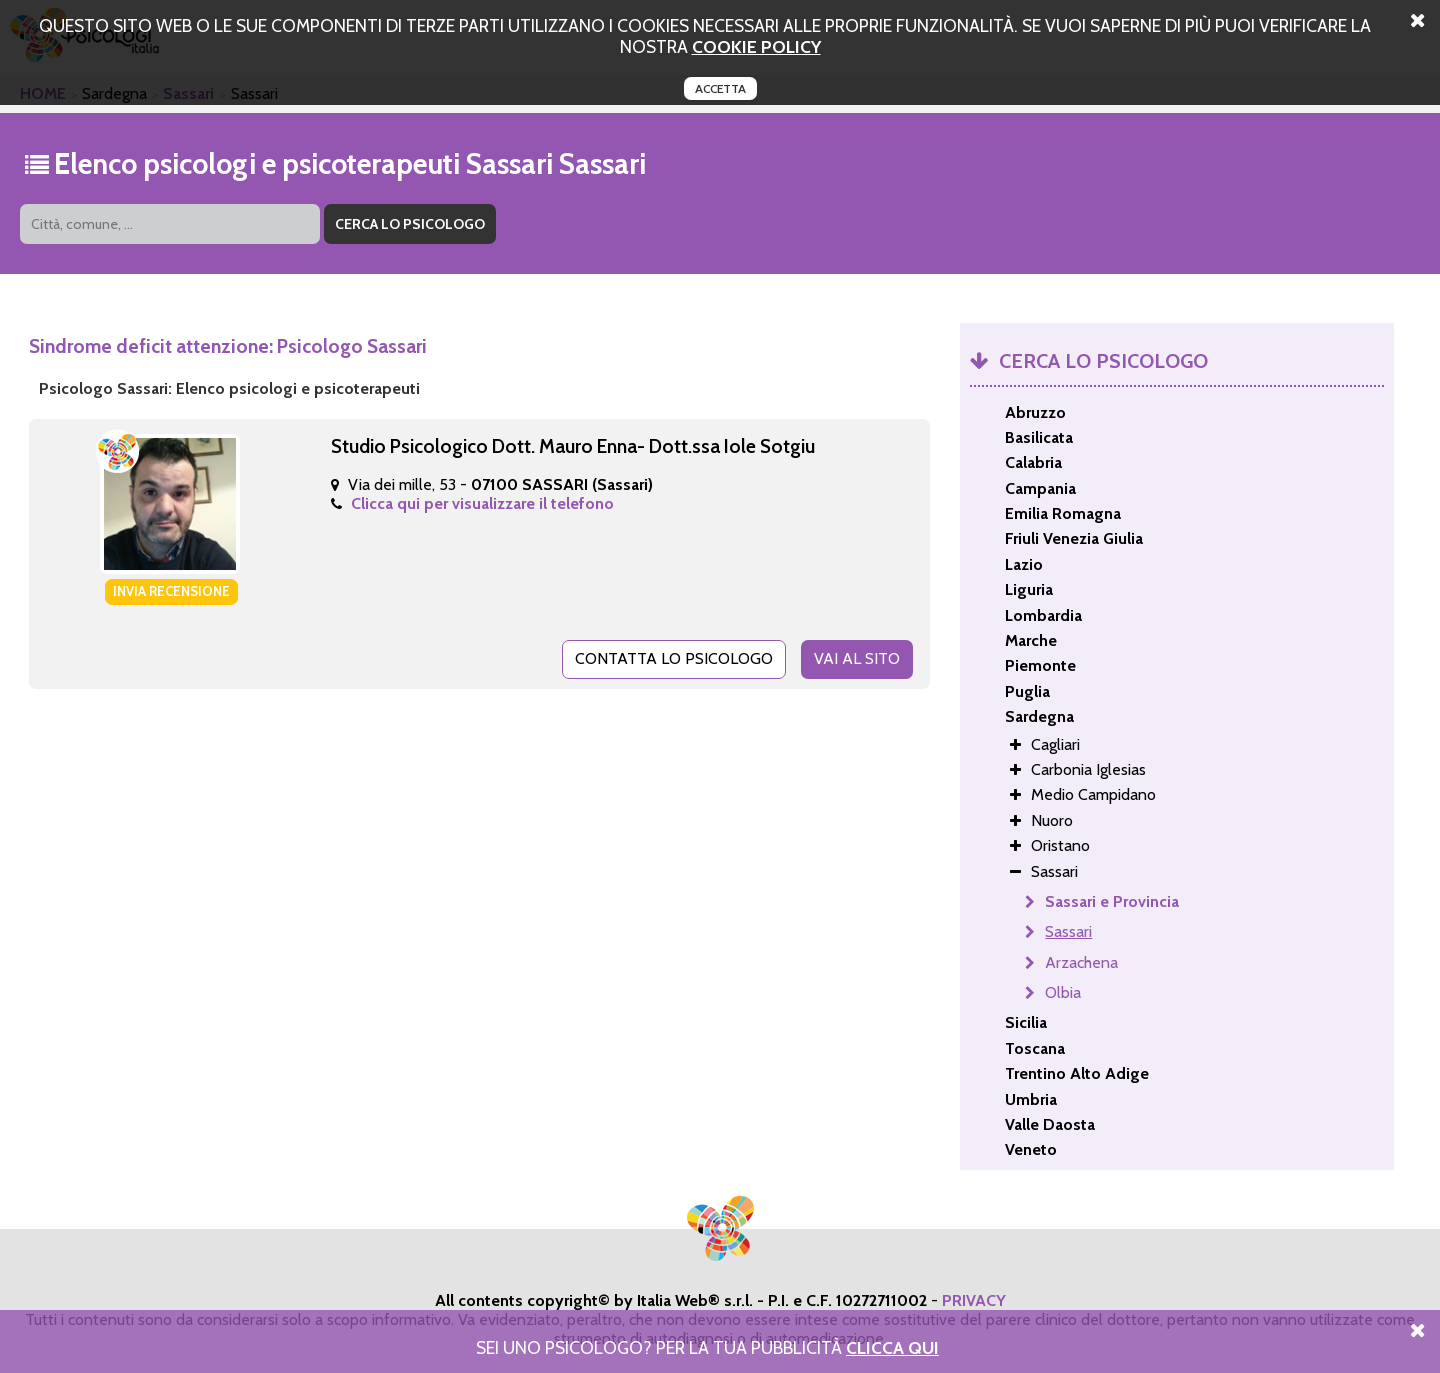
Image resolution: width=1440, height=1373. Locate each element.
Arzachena (1081, 962)
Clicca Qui (892, 1347)
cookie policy (756, 46)
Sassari (1068, 931)
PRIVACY (974, 1300)
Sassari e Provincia (1112, 901)
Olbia (1063, 992)
